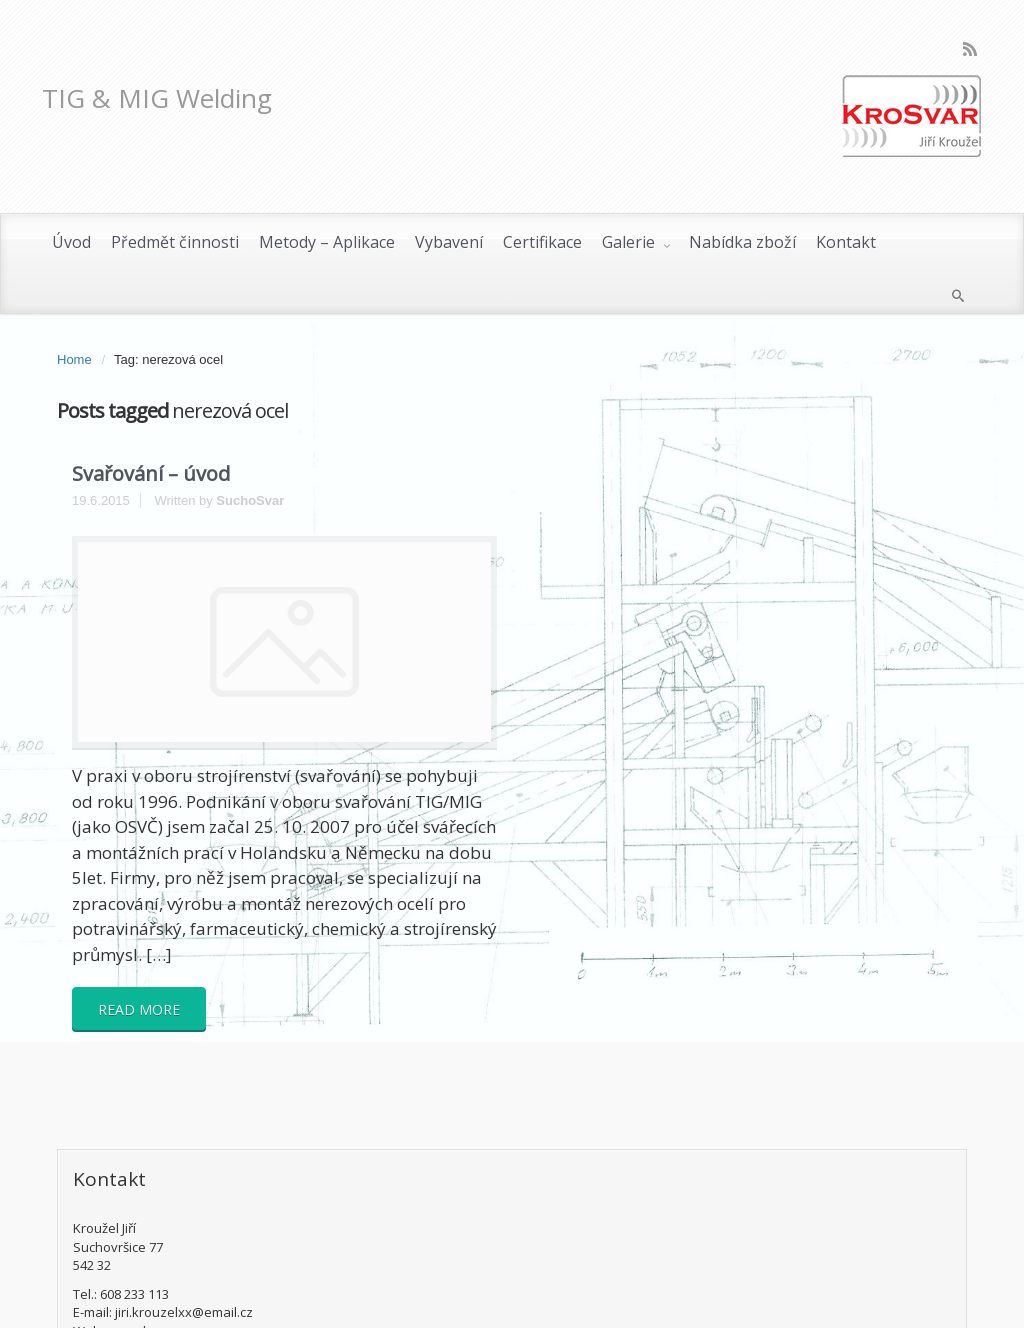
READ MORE (139, 1009)
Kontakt (846, 242)
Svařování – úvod (151, 473)
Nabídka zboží (742, 242)
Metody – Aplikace (327, 242)
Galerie (630, 242)
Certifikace (542, 242)
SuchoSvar (250, 500)
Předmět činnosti (175, 242)
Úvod (71, 242)
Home (74, 359)
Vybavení (449, 242)
